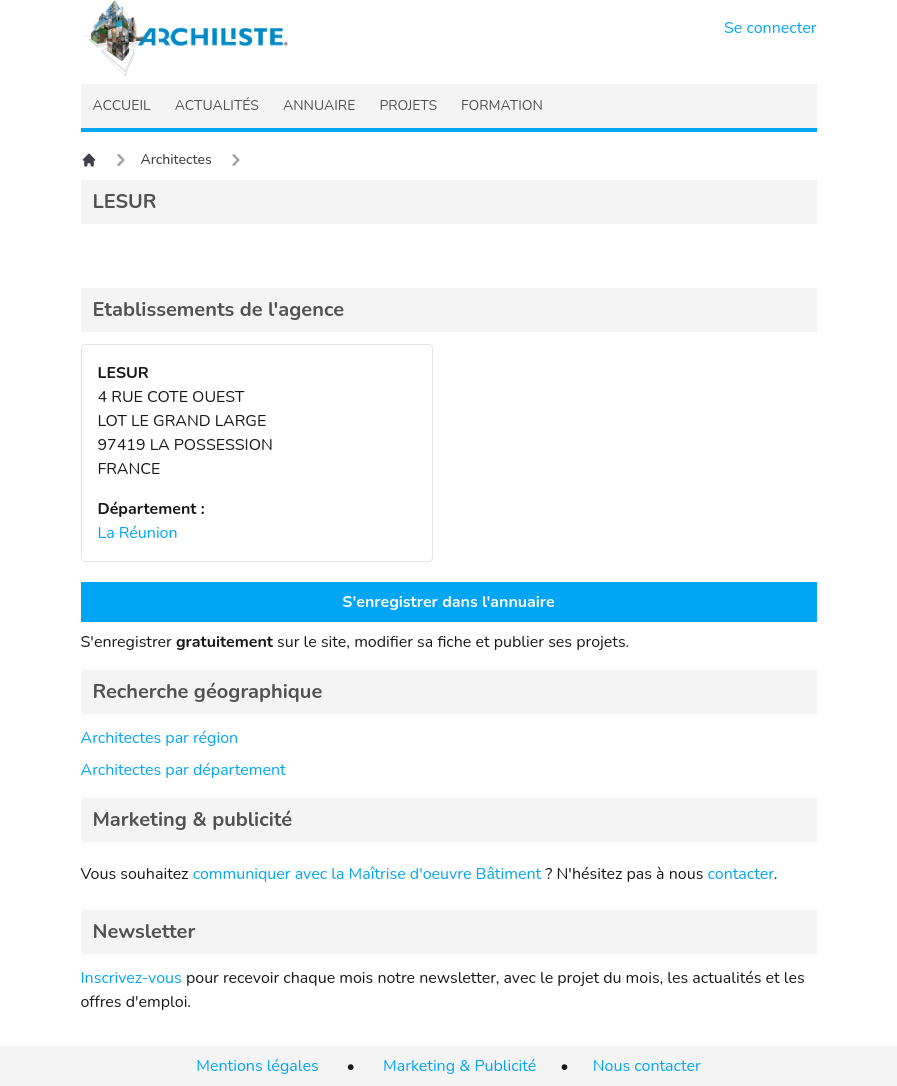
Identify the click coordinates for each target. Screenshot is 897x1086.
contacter (740, 874)
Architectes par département (183, 770)
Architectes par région (160, 738)
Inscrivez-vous (131, 978)
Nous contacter (647, 1066)
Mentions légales (257, 1066)
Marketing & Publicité (459, 1066)
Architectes (176, 159)
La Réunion (138, 533)
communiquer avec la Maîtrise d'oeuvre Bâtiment (367, 874)
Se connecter (770, 28)
